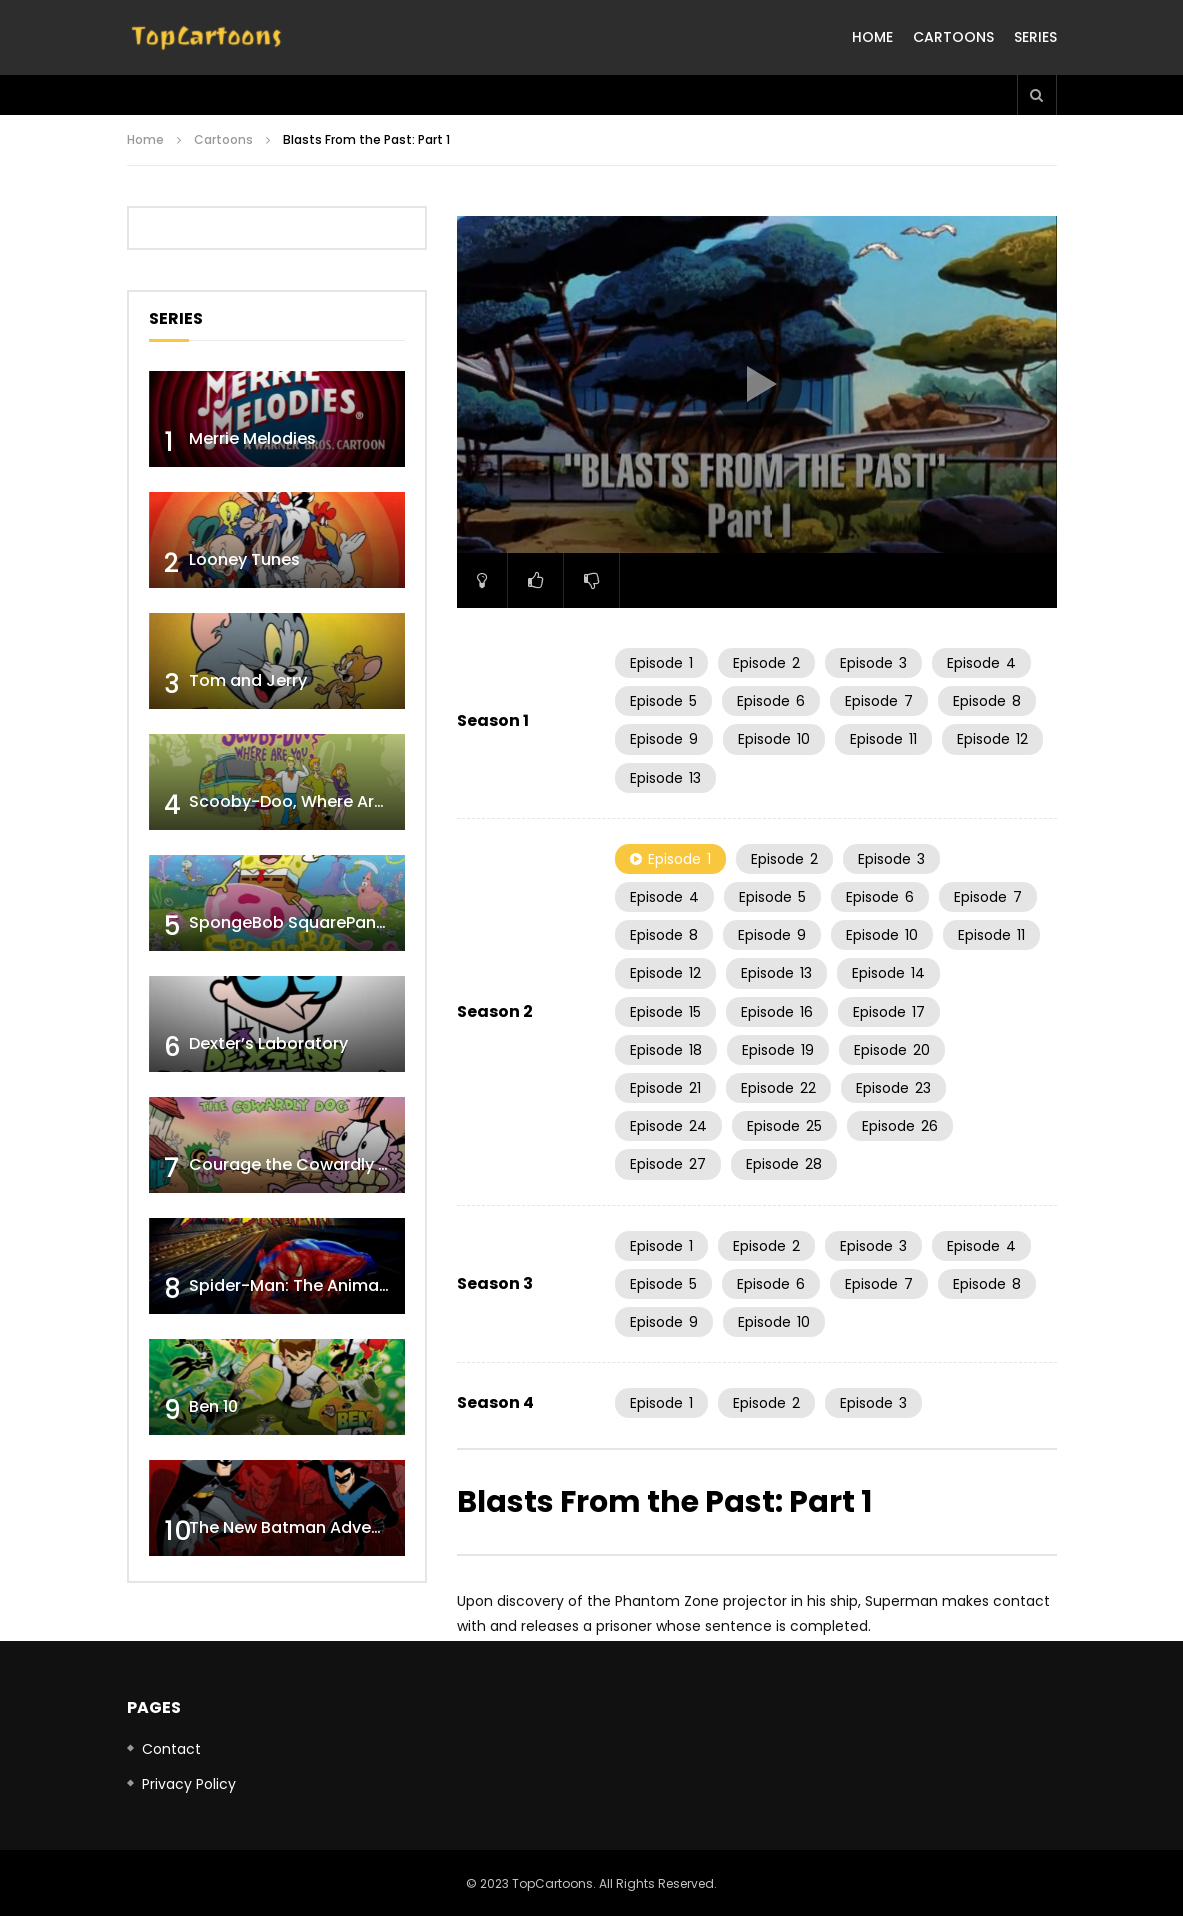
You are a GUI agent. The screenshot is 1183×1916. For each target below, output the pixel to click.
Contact (171, 1749)
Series (1035, 37)
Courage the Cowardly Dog (300, 1164)
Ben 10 (213, 1406)
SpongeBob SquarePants (290, 922)
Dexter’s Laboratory (268, 1043)
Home (872, 37)
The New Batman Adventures (306, 1527)
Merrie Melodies (252, 438)
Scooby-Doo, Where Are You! (306, 801)
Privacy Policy (189, 1784)
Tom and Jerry (248, 680)
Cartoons (953, 37)
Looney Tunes (244, 559)
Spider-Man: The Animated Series (324, 1285)
